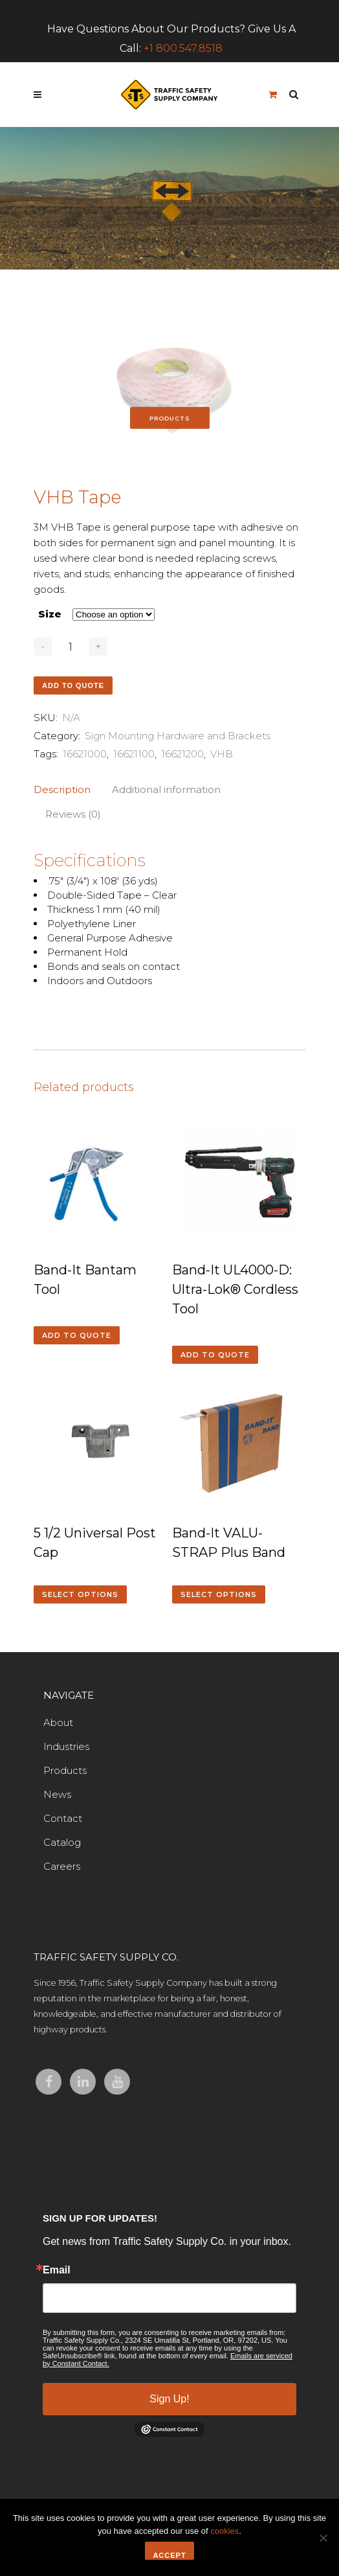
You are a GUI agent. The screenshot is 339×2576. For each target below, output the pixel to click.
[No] (322, 2537)
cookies (224, 2531)
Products (65, 1770)
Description (62, 789)
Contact (62, 1818)
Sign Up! (169, 2398)
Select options (80, 1594)
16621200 (182, 754)
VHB (221, 754)
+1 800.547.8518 (183, 48)
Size (49, 614)
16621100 (134, 754)
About (58, 1722)
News (57, 1794)
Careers (61, 1866)
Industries (66, 1746)
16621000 (85, 754)
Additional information (166, 789)
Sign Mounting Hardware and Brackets (177, 736)
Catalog (62, 1842)
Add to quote (73, 685)
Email (57, 2270)
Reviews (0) (73, 814)
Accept (169, 2555)
